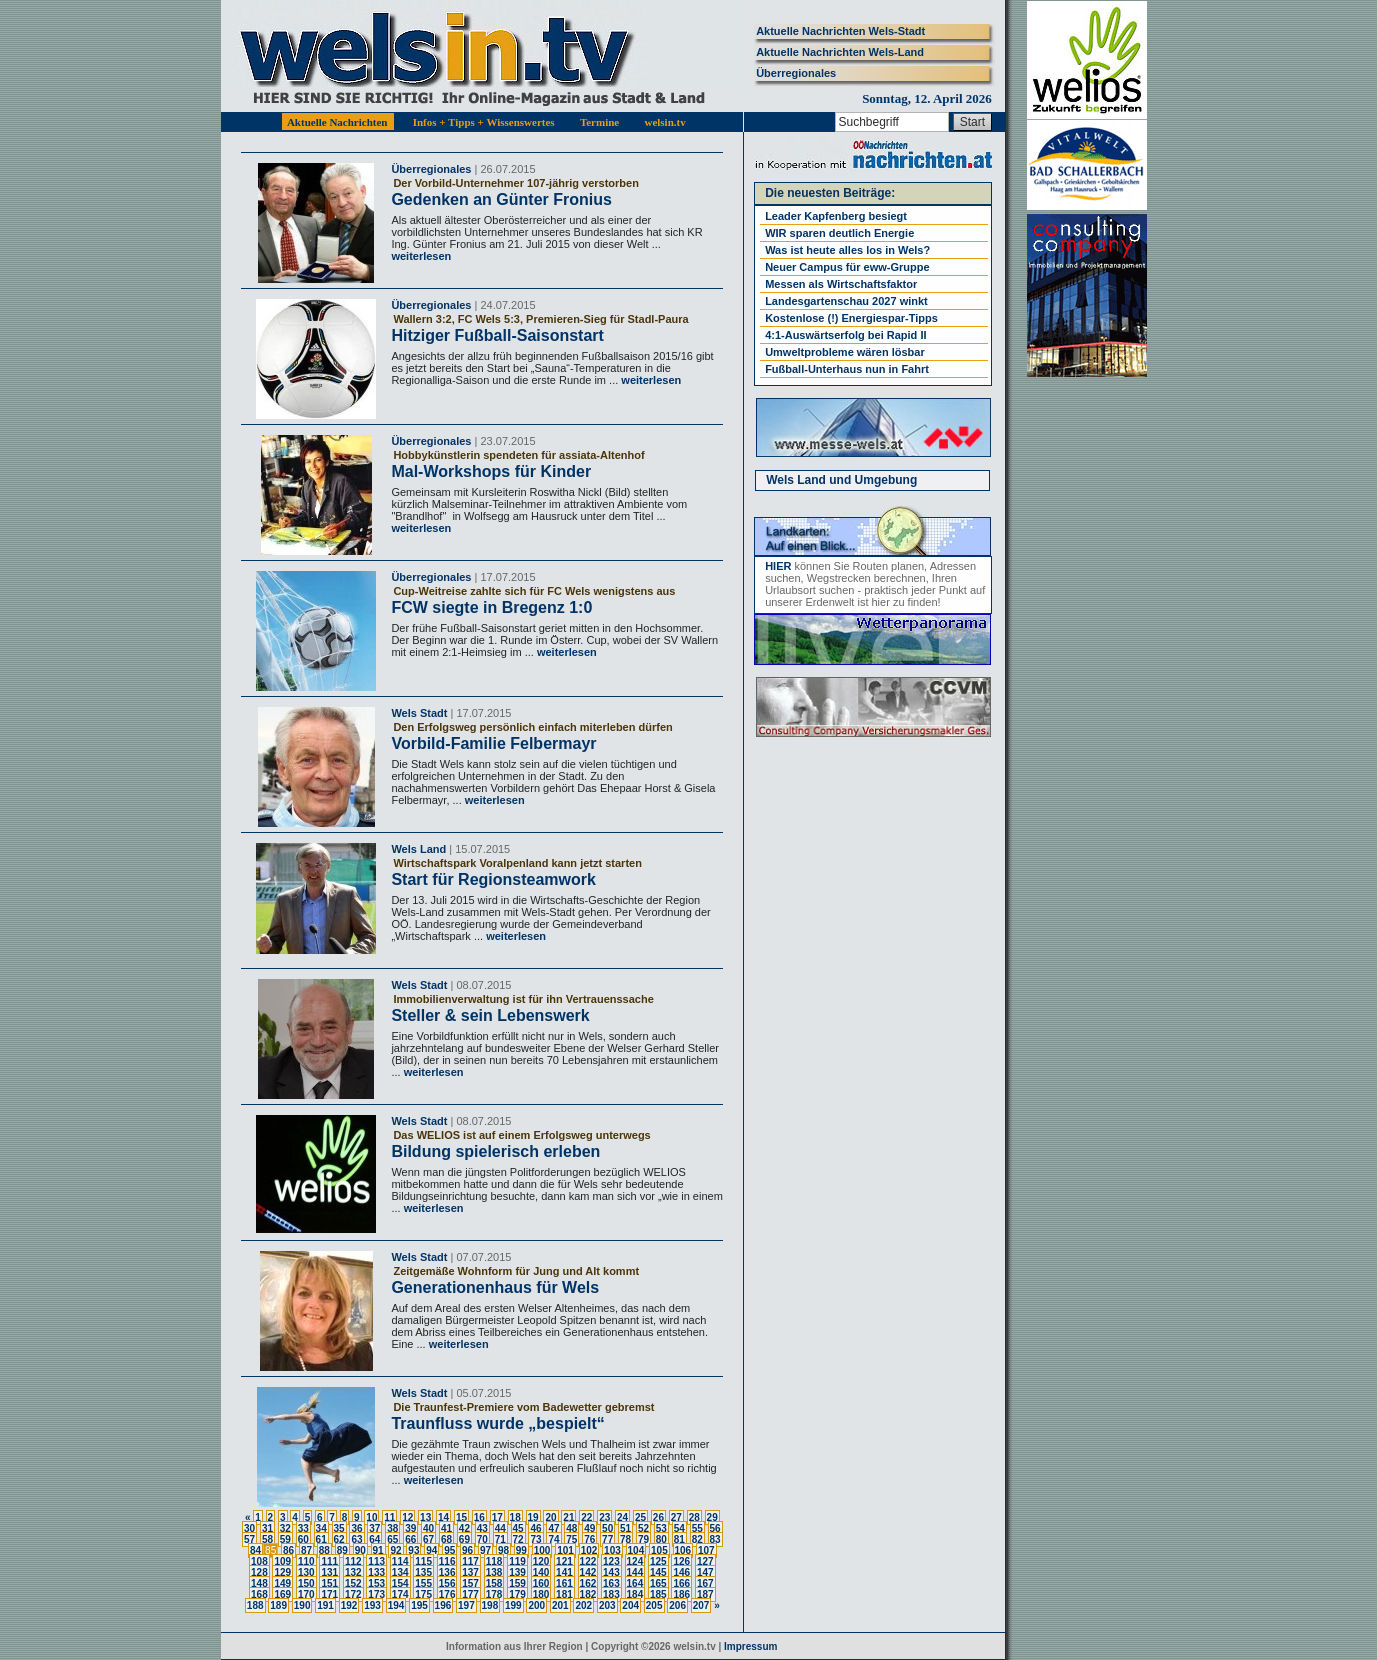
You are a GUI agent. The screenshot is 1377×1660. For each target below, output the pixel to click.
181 (564, 1594)
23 (604, 1517)
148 (259, 1583)
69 (464, 1539)
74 (553, 1539)
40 (428, 1528)
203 (607, 1605)
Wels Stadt (419, 713)
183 (611, 1594)
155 (423, 1583)
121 (564, 1561)
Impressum (750, 1646)
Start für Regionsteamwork (493, 879)
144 (635, 1572)
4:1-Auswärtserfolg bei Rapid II (845, 335)
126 (681, 1561)
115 (423, 1561)
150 (306, 1583)
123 (611, 1561)
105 (659, 1550)
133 (376, 1572)
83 (715, 1539)
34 (321, 1528)
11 (389, 1517)
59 (285, 1539)
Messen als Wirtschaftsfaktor (841, 284)
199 (513, 1605)
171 (329, 1594)
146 (681, 1572)
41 (446, 1528)
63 (356, 1539)
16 (479, 1517)
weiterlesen (421, 256)
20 (550, 1517)
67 (428, 1539)
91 (378, 1550)
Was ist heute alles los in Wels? (847, 250)
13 (425, 1517)
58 (267, 1539)
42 (464, 1528)
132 (353, 1572)
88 (324, 1550)
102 (589, 1550)
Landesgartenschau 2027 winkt (846, 301)
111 (329, 1561)
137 (470, 1572)
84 (255, 1550)
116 (447, 1561)
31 (267, 1528)
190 (302, 1605)
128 (259, 1572)
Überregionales (796, 73)
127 (705, 1561)
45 (518, 1528)
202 (583, 1605)
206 (677, 1605)
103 (612, 1550)
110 (306, 1561)
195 (419, 1605)
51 (625, 1528)
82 (697, 1539)
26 (658, 1517)
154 (400, 1583)
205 (654, 1605)
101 (565, 1550)
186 (681, 1594)
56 (715, 1528)
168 (259, 1594)
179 (517, 1594)
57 (249, 1539)
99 (521, 1550)
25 (640, 1517)
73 (535, 1539)
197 (466, 1605)
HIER (778, 566)
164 (635, 1583)
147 (705, 1572)
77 (607, 1539)
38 (392, 1528)
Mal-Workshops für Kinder (491, 471)
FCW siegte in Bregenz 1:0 (491, 607)
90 (360, 1550)
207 (701, 1605)
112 (353, 1561)
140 (541, 1572)
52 (643, 1528)
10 (371, 1517)
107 (706, 1550)
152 (353, 1583)
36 (356, 1528)
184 (635, 1594)
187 (705, 1594)
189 (278, 1605)
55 (697, 1528)
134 (400, 1572)
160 (541, 1583)
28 (694, 1517)
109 (282, 1561)
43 (482, 1528)
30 (249, 1528)
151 (329, 1583)
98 (503, 1550)
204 (630, 1605)
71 (500, 1539)
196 (443, 1605)
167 (705, 1583)
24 (622, 1517)
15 (461, 1517)
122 (588, 1561)
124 (635, 1561)
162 (588, 1583)
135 (423, 1572)
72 (518, 1539)
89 (342, 1550)
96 (467, 1550)
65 (392, 1539)
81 (679, 1539)
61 (321, 1539)
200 (536, 1605)
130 (306, 1572)
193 (372, 1605)
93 (413, 1550)
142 (588, 1572)
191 (325, 1605)
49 (589, 1528)
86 (288, 1550)
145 (658, 1572)
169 (282, 1594)
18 (515, 1517)
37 (374, 1528)
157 (470, 1583)
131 (329, 1572)
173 (376, 1594)
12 (407, 1517)
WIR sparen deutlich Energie (839, 233)
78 (625, 1539)
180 (541, 1594)
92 (395, 1550)
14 (443, 1517)
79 (643, 1539)
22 (586, 1517)
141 (564, 1572)
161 (564, 1583)
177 (470, 1594)
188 (255, 1605)
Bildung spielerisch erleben (495, 1151)
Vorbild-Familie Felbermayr (493, 743)
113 (376, 1561)
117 (470, 1561)
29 (712, 1517)
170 (306, 1594)
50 (607, 1528)
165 (658, 1583)
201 (560, 1605)
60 (303, 1539)
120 (541, 1561)
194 (396, 1605)
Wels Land (418, 849)
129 (282, 1572)
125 (658, 1561)
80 (661, 1539)
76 (589, 1539)
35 (339, 1528)
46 (535, 1528)
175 (423, 1594)
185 (658, 1594)
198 (490, 1605)
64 (374, 1539)
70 (482, 1539)
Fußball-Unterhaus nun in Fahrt (847, 369)
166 (681, 1583)
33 (303, 1528)
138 (494, 1572)
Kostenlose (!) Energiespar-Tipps (851, 318)
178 (494, 1594)
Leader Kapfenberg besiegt (836, 216)
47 (553, 1528)
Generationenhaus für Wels (495, 1287)
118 (494, 1561)
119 (517, 1561)
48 (571, 1528)
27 (676, 1517)
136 (447, 1572)
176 (447, 1594)
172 (353, 1594)
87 (306, 1550)
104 (636, 1550)
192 (349, 1605)
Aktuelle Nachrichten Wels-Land (840, 52)
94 (431, 1550)
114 (400, 1561)
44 (500, 1528)
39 (410, 1528)
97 (485, 1550)
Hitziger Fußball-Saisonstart (497, 335)
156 (447, 1583)
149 (282, 1583)
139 (517, 1572)
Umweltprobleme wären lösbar (845, 352)
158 (494, 1583)
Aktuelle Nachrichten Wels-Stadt (840, 31)
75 (571, 1539)
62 (339, 1539)
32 (285, 1528)
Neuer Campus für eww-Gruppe (847, 267)
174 (400, 1594)
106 (683, 1550)
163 (611, 1583)
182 (588, 1594)
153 (376, 1583)
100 (542, 1550)
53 (661, 1528)
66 (410, 1539)
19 (533, 1517)
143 (611, 1572)
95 (449, 1550)
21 (568, 1517)
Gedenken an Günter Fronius (501, 199)
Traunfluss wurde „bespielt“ (497, 1423)
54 (679, 1528)
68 (446, 1539)
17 (497, 1517)
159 (517, 1583)
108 (259, 1561)
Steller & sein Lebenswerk (490, 1015)
